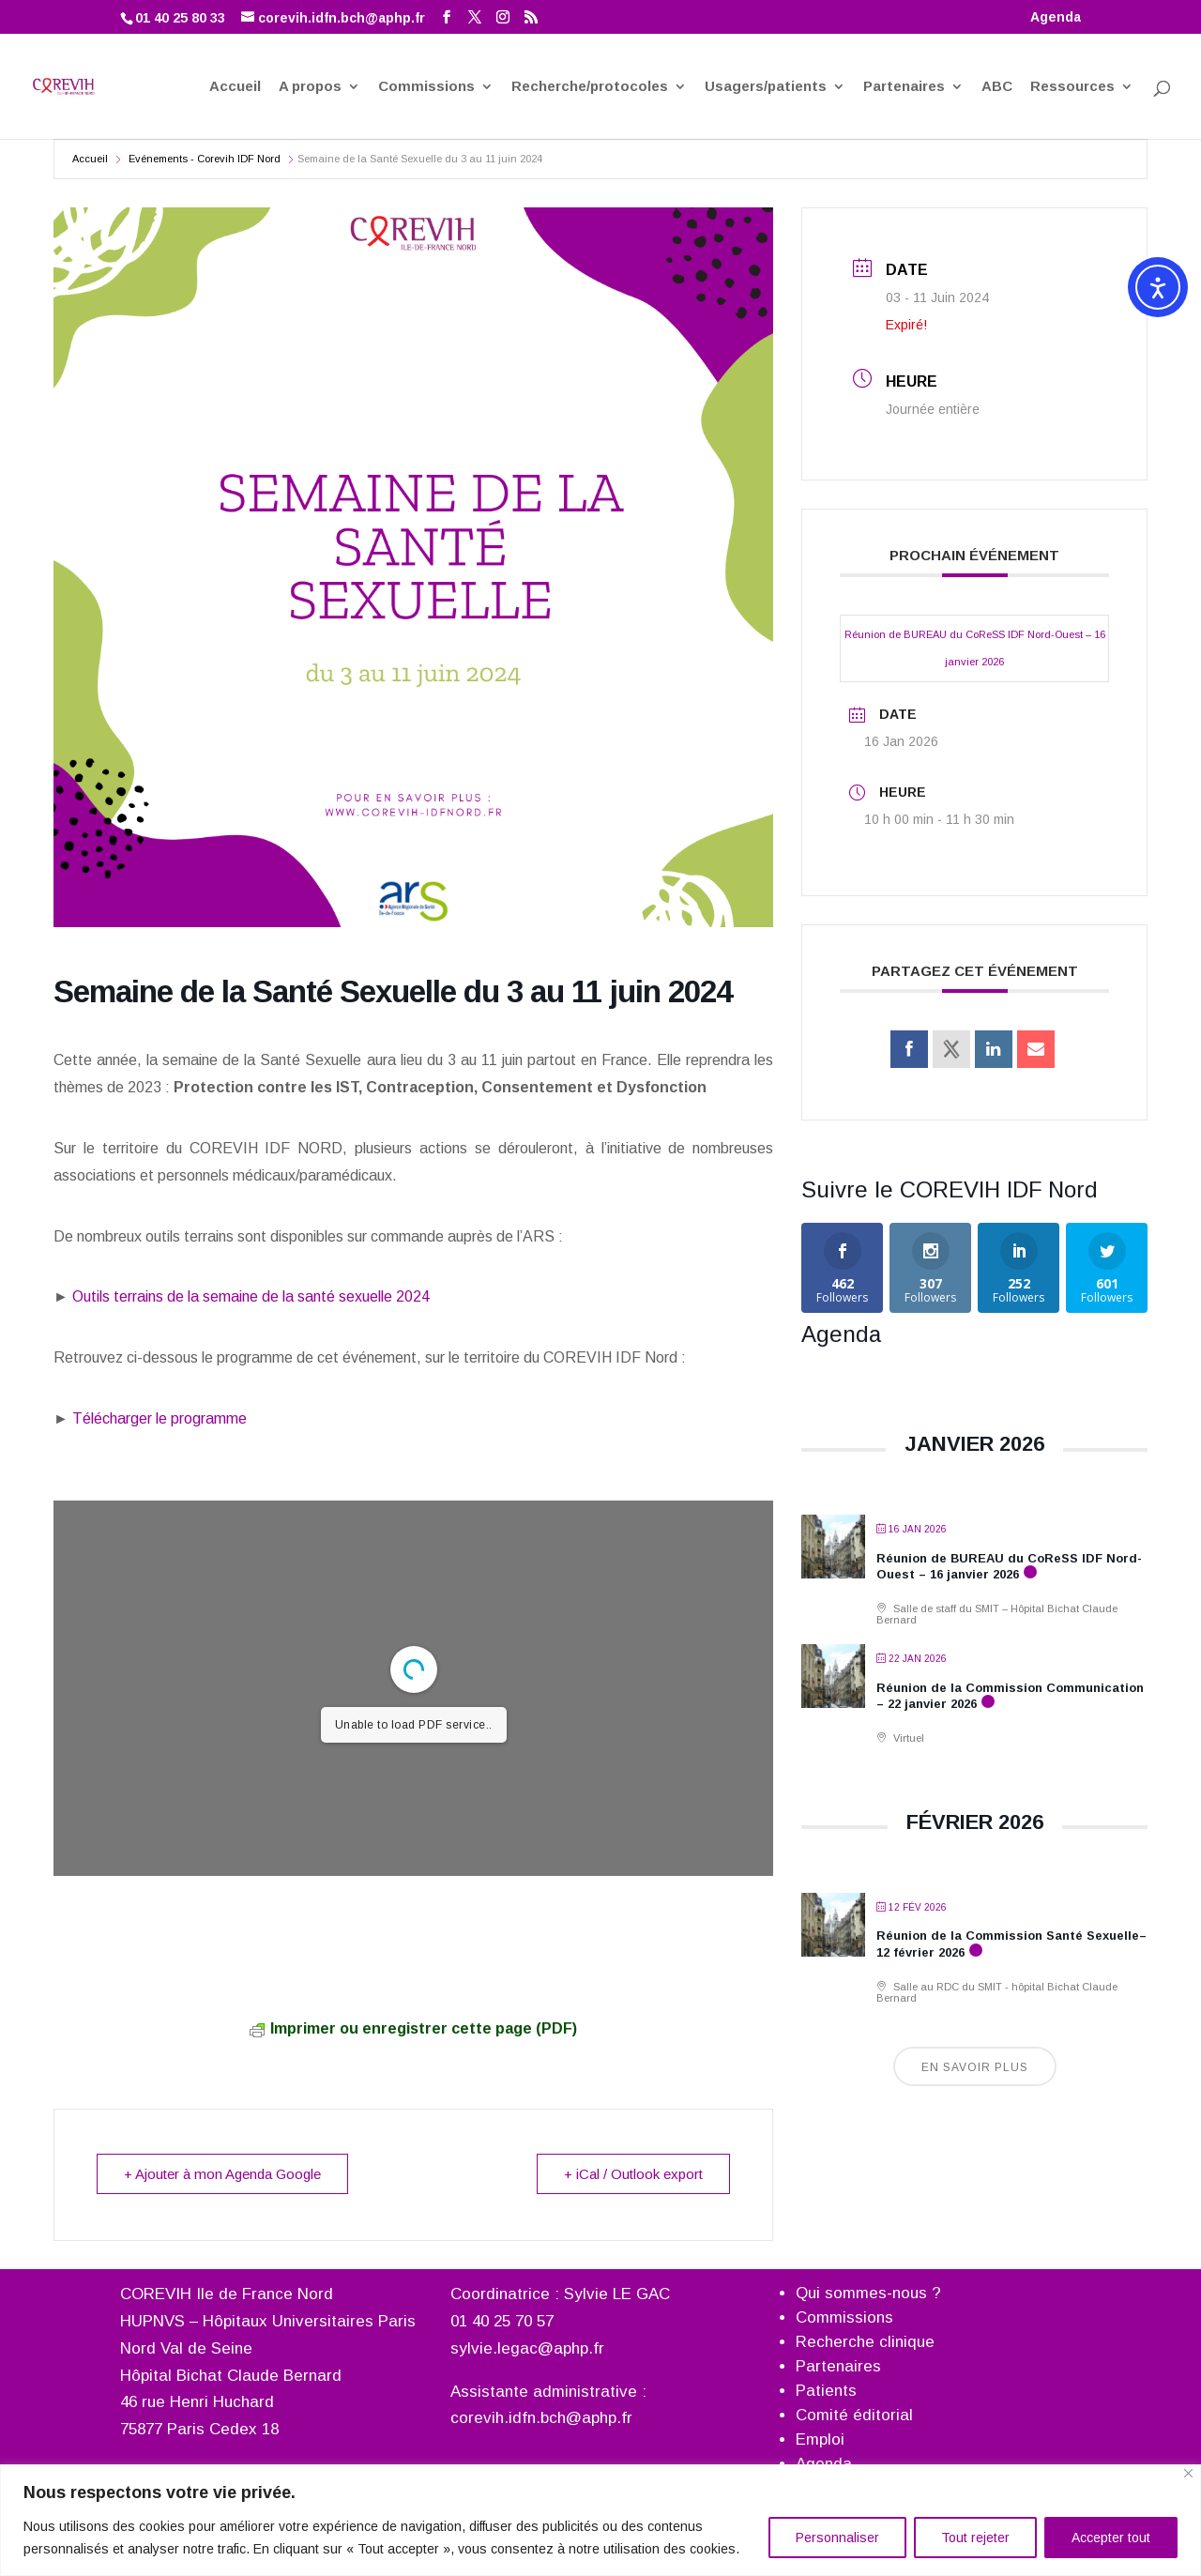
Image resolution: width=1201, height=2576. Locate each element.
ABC (996, 87)
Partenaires (904, 87)
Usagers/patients (766, 87)
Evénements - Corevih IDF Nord (205, 158)
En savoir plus (974, 2067)
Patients (826, 2391)
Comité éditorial (854, 2415)
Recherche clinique (865, 2342)
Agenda (1055, 17)
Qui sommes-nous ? (868, 2293)
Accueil (235, 87)
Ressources (1072, 87)
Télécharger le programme (157, 1418)
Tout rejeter (975, 2537)
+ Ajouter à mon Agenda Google (222, 2174)
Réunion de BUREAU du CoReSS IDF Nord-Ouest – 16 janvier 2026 (974, 648)
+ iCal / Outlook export (633, 2174)
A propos (310, 87)
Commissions (426, 87)
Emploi (820, 2439)
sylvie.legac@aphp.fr (527, 2348)
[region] (600, 2520)
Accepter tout (1111, 2537)
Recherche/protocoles (589, 87)
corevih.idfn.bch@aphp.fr (541, 2418)
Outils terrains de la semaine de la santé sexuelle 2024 (249, 1296)
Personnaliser (837, 2537)
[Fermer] (1188, 2473)
